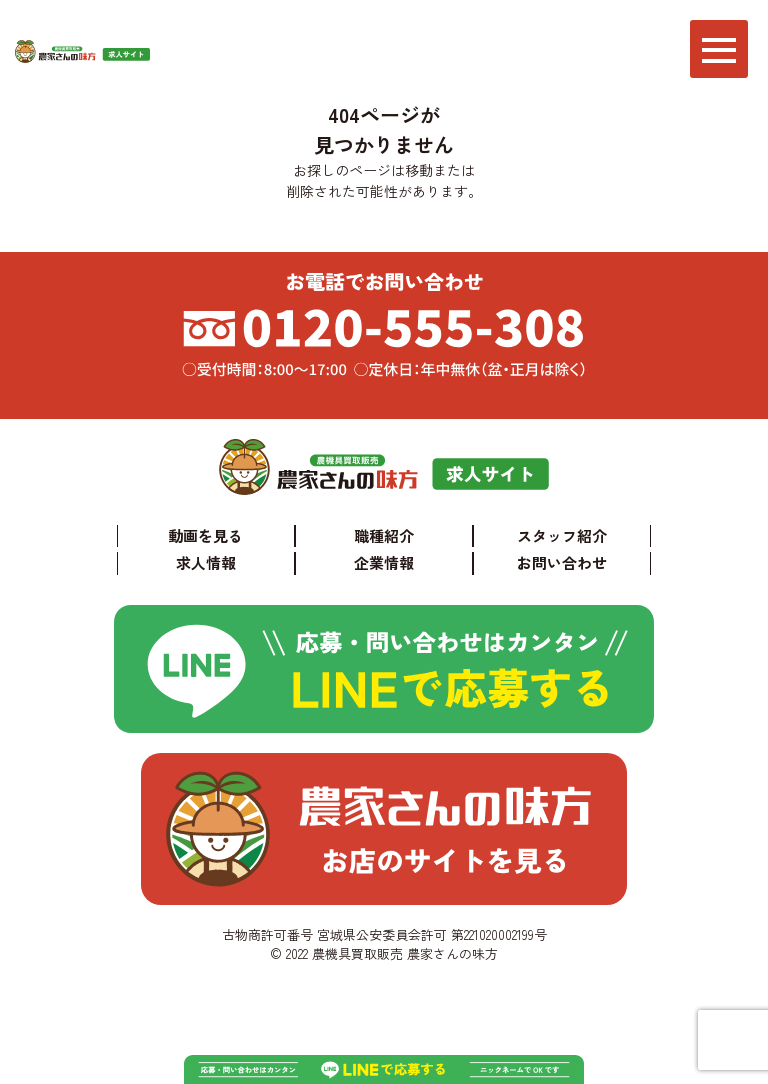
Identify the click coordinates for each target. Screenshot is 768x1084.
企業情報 (384, 562)
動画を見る (205, 535)
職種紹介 (384, 535)
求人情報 (206, 562)
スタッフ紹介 (562, 535)
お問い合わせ (562, 562)
